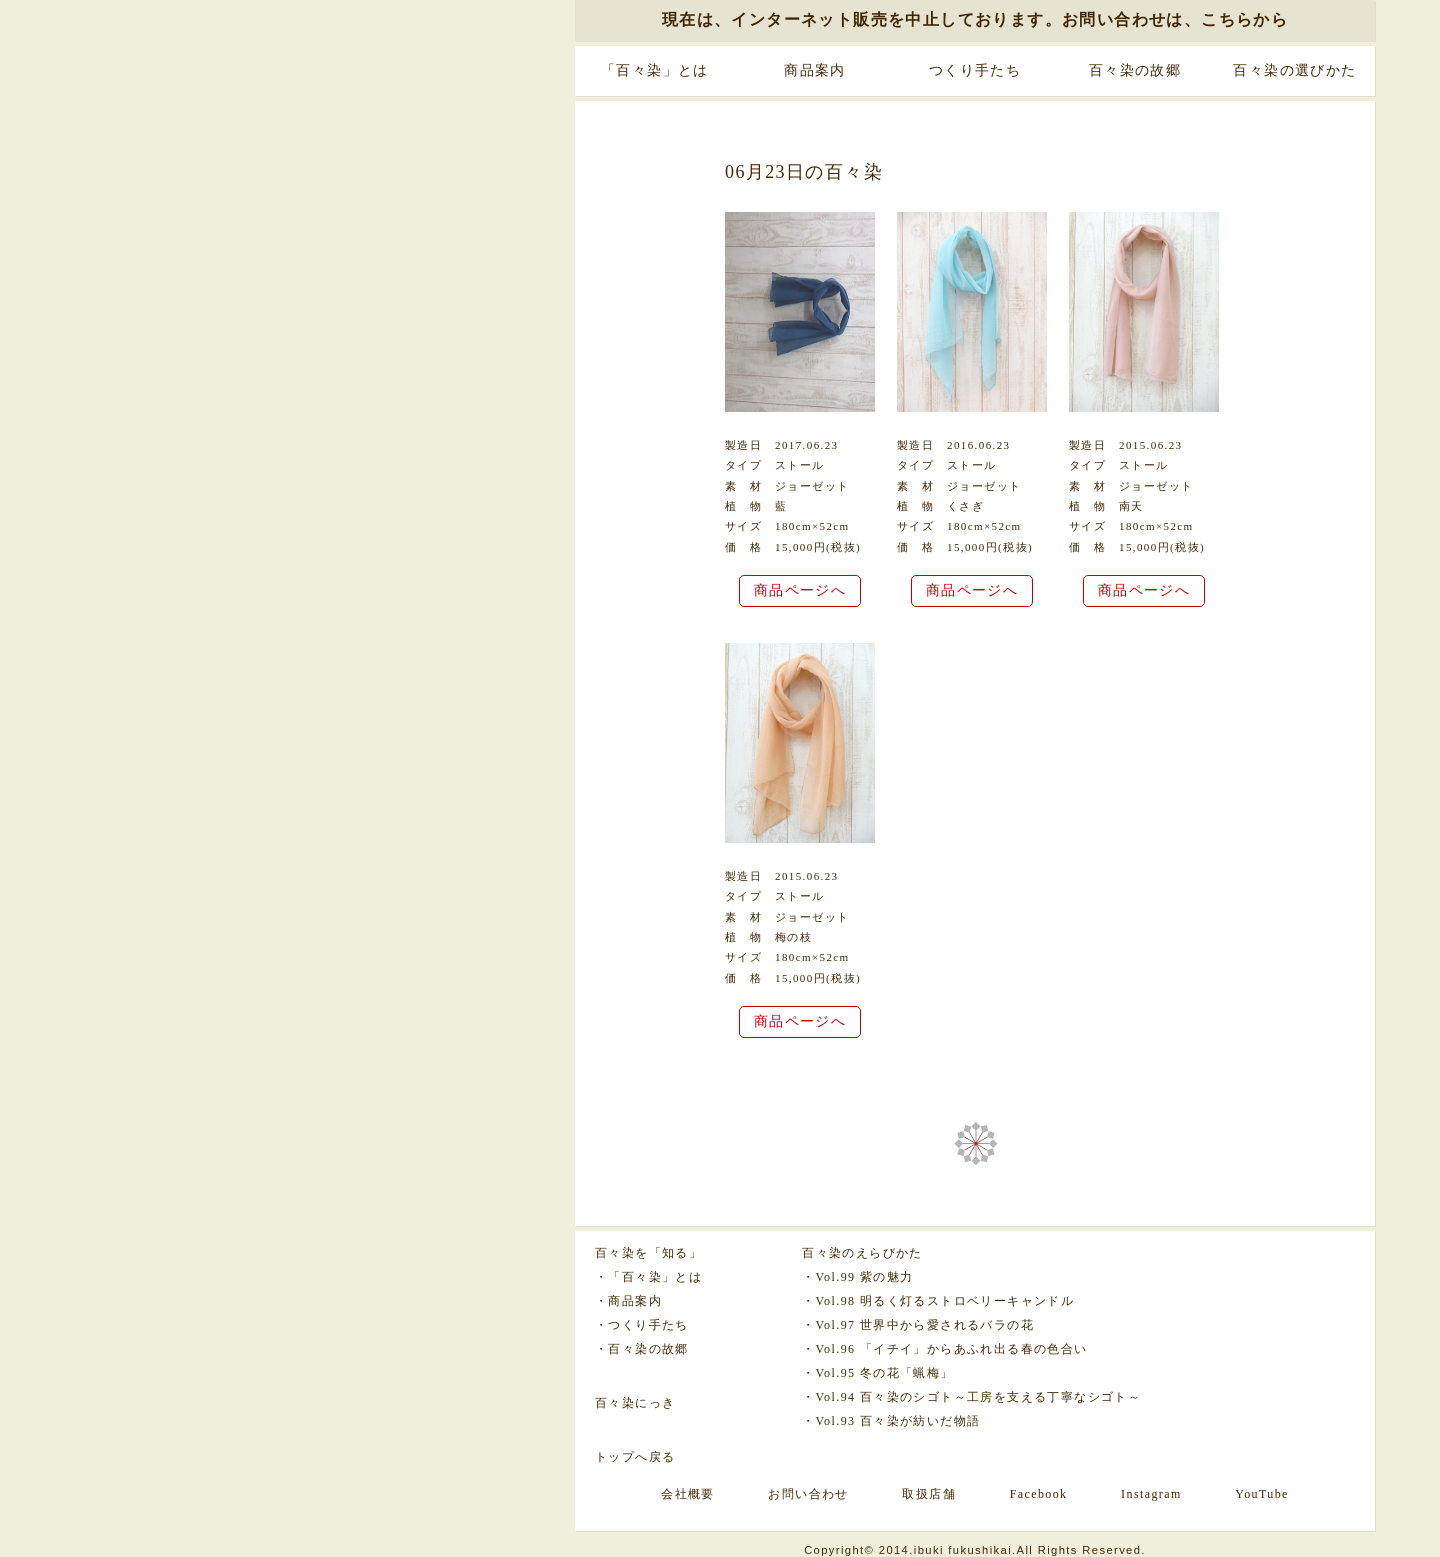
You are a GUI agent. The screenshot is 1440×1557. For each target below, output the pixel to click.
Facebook (1039, 1494)
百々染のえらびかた (862, 1253)
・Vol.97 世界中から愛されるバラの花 (918, 1325)
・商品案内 (628, 1301)
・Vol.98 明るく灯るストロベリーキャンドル (938, 1301)
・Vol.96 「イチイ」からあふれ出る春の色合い (944, 1349)
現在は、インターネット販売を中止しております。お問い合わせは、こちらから (975, 19)
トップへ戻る (635, 1457)
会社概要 (688, 1494)
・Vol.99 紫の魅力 (857, 1277)
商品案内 (815, 70)
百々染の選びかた (1294, 70)
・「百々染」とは (648, 1277)
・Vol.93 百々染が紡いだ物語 (891, 1421)
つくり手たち (975, 70)
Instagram (1151, 1494)
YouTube (1262, 1494)
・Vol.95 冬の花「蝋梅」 (877, 1373)
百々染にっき (635, 1403)
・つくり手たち (642, 1325)
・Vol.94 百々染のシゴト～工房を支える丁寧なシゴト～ (971, 1397)
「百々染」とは (655, 70)
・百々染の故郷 (642, 1349)
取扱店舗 (929, 1494)
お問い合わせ (808, 1494)
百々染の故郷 (1135, 70)
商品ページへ (800, 590)
